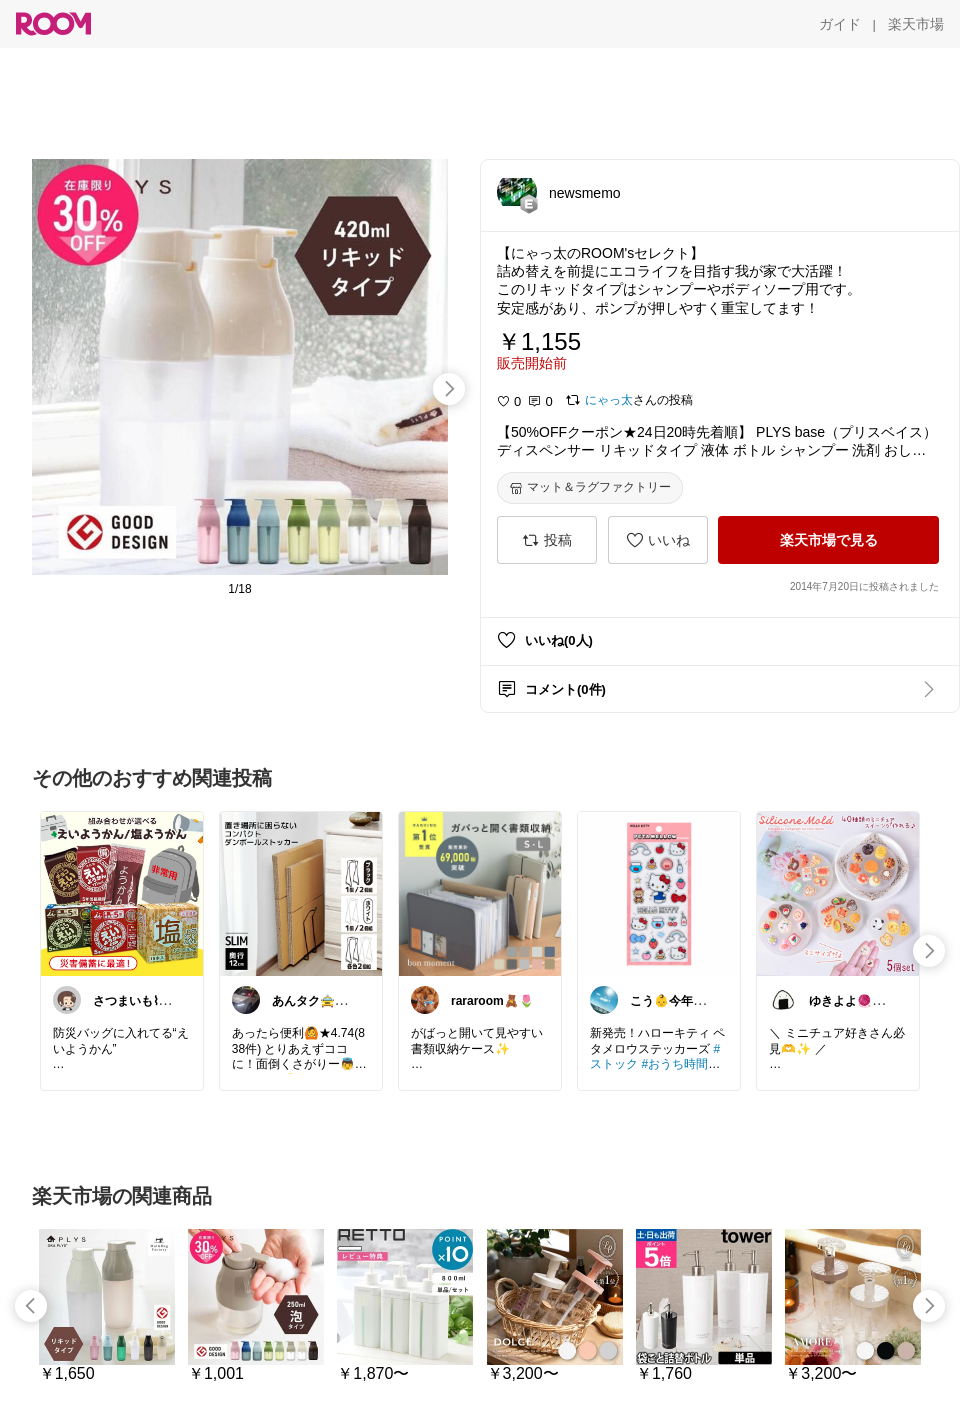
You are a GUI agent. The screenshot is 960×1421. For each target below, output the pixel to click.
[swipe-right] (449, 389)
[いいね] (658, 540)
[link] (122, 893)
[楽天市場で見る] (828, 540)
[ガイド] (840, 24)
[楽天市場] (916, 24)
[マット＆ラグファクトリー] (590, 488)
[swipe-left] (31, 1306)
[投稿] (547, 540)
